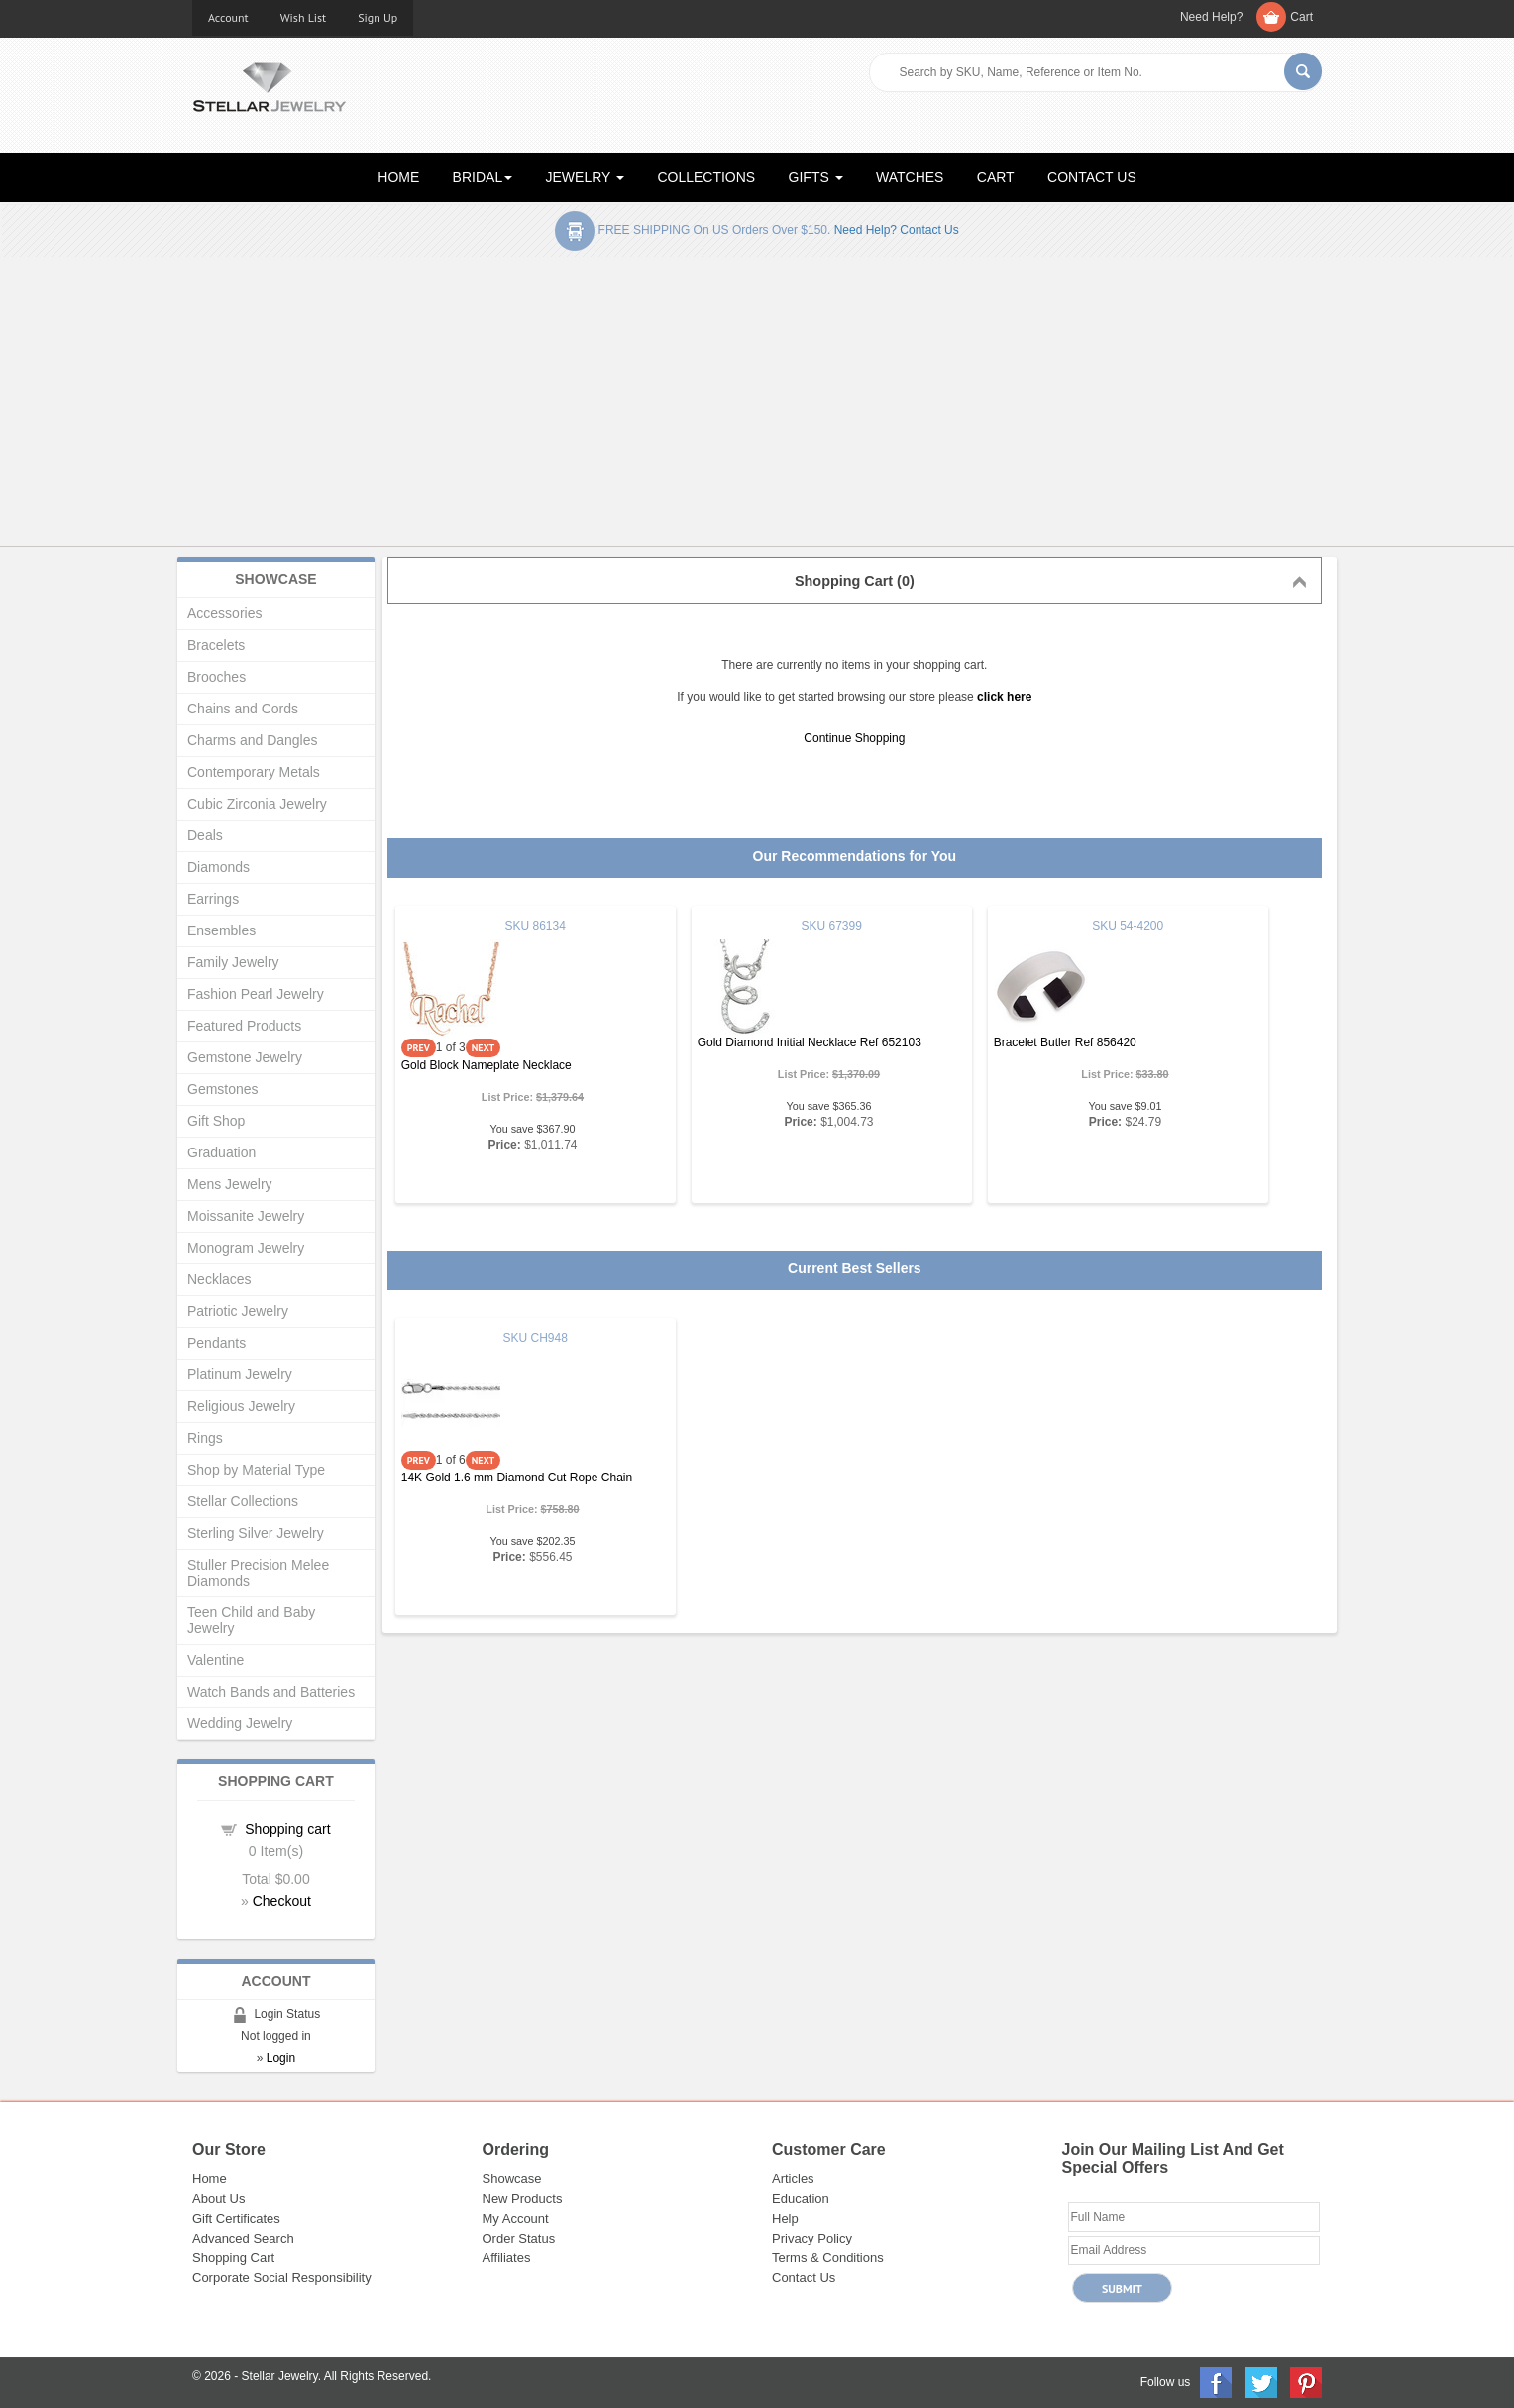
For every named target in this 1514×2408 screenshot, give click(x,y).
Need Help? (1211, 17)
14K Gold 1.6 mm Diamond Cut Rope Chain (516, 1477)
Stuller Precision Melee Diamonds (258, 1572)
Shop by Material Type (256, 1470)
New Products (523, 2198)
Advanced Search (243, 2238)
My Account (516, 2218)
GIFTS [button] (816, 177)
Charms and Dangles (252, 740)
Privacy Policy (812, 2238)
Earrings (213, 899)
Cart (1301, 17)
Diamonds (218, 867)
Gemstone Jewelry (244, 1057)
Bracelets (216, 645)
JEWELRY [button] (585, 177)
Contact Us (803, 2277)
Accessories (224, 613)
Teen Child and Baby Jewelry (251, 1620)
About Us (218, 2198)
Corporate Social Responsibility (282, 2277)
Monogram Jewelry (245, 1248)
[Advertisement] (757, 405)
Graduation (221, 1152)
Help (785, 2218)
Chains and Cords (242, 708)
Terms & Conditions (828, 2257)
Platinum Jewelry (239, 1374)
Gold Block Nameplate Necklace (486, 1065)
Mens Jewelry (229, 1184)
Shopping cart (287, 1829)
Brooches (216, 677)
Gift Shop (216, 1121)
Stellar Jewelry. (281, 2376)
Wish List (303, 17)
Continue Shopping (854, 738)
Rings (205, 1438)
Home (209, 2178)
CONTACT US (1091, 177)
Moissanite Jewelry (245, 1216)
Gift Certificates (236, 2218)
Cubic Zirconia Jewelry (257, 804)
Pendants (216, 1343)
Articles (793, 2178)
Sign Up (377, 17)
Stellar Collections (242, 1501)
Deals (205, 835)
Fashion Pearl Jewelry (255, 994)
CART (996, 177)
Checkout (282, 1901)
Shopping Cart (233, 2257)
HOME (398, 177)
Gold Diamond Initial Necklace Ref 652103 (809, 1042)
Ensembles (221, 930)
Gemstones (223, 1089)
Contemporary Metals (253, 772)
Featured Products (244, 1026)
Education (800, 2198)
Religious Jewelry (241, 1406)
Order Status (519, 2238)
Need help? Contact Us (896, 230)
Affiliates (507, 2257)
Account (228, 17)
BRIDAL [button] (483, 177)
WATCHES (909, 177)
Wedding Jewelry (239, 1723)
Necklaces (219, 1279)
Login (281, 2058)
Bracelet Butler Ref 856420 (1065, 1042)
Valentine (215, 1660)
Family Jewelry (233, 962)
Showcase (512, 2178)
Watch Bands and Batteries (271, 1691)
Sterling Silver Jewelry (255, 1533)
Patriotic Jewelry (237, 1311)
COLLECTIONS (706, 177)
